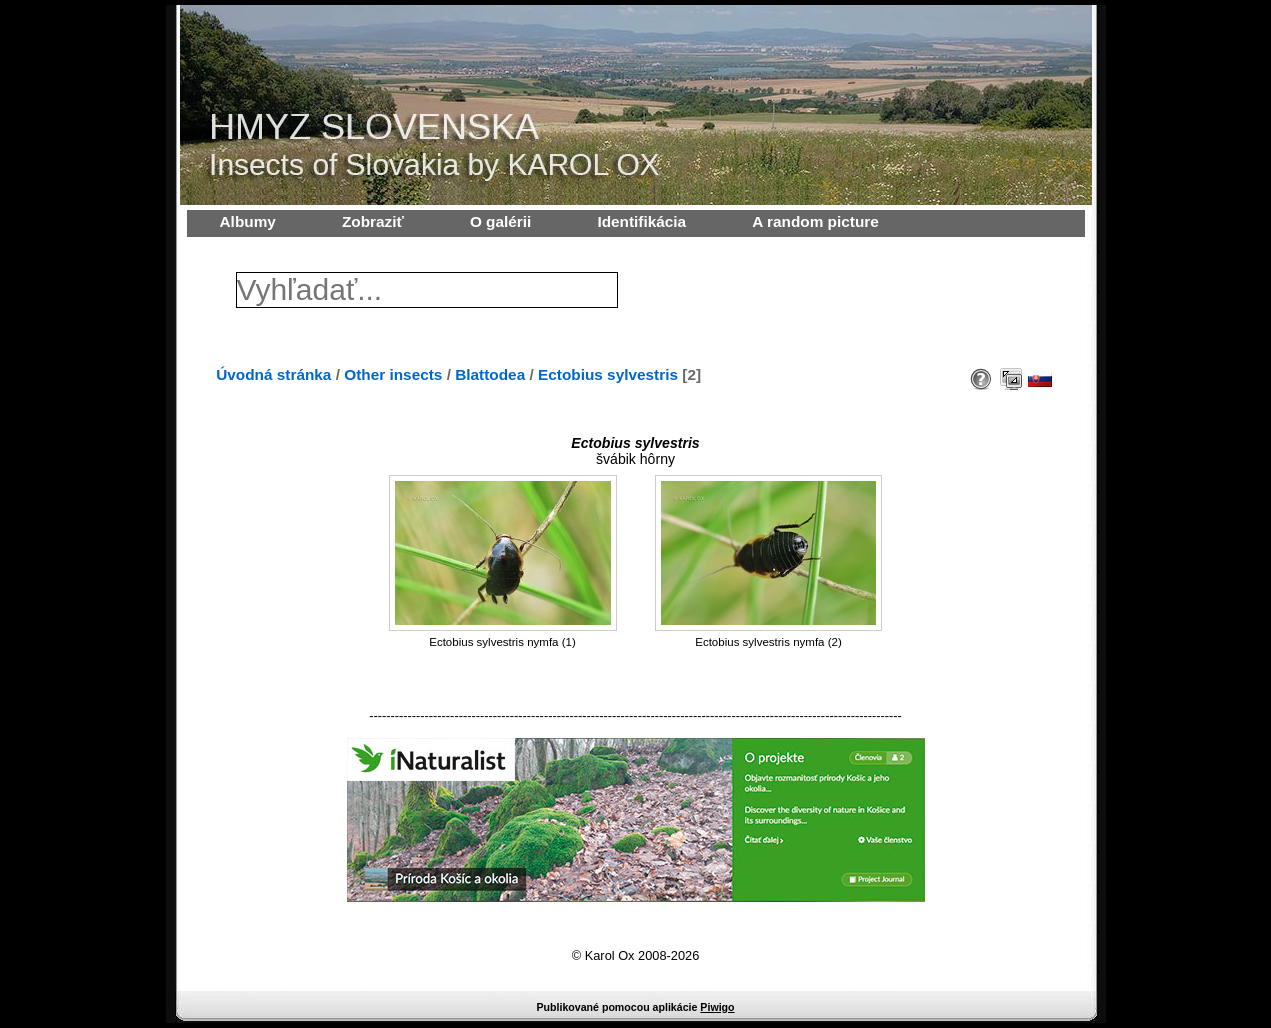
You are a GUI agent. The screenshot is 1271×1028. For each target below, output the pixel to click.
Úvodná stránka (273, 374)
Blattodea (490, 374)
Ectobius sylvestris (608, 374)
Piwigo (717, 1007)
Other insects (393, 374)
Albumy (248, 221)
